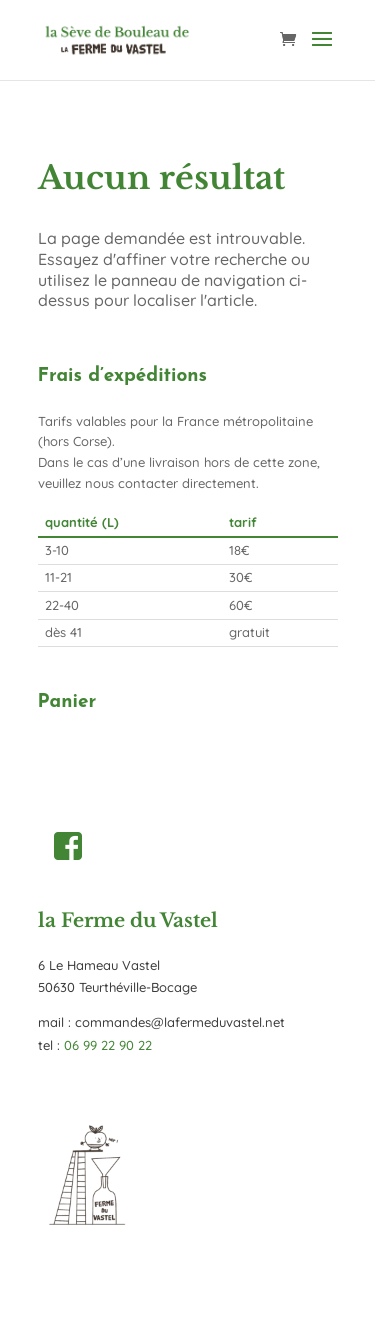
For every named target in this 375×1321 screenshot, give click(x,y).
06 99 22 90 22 (108, 1045)
